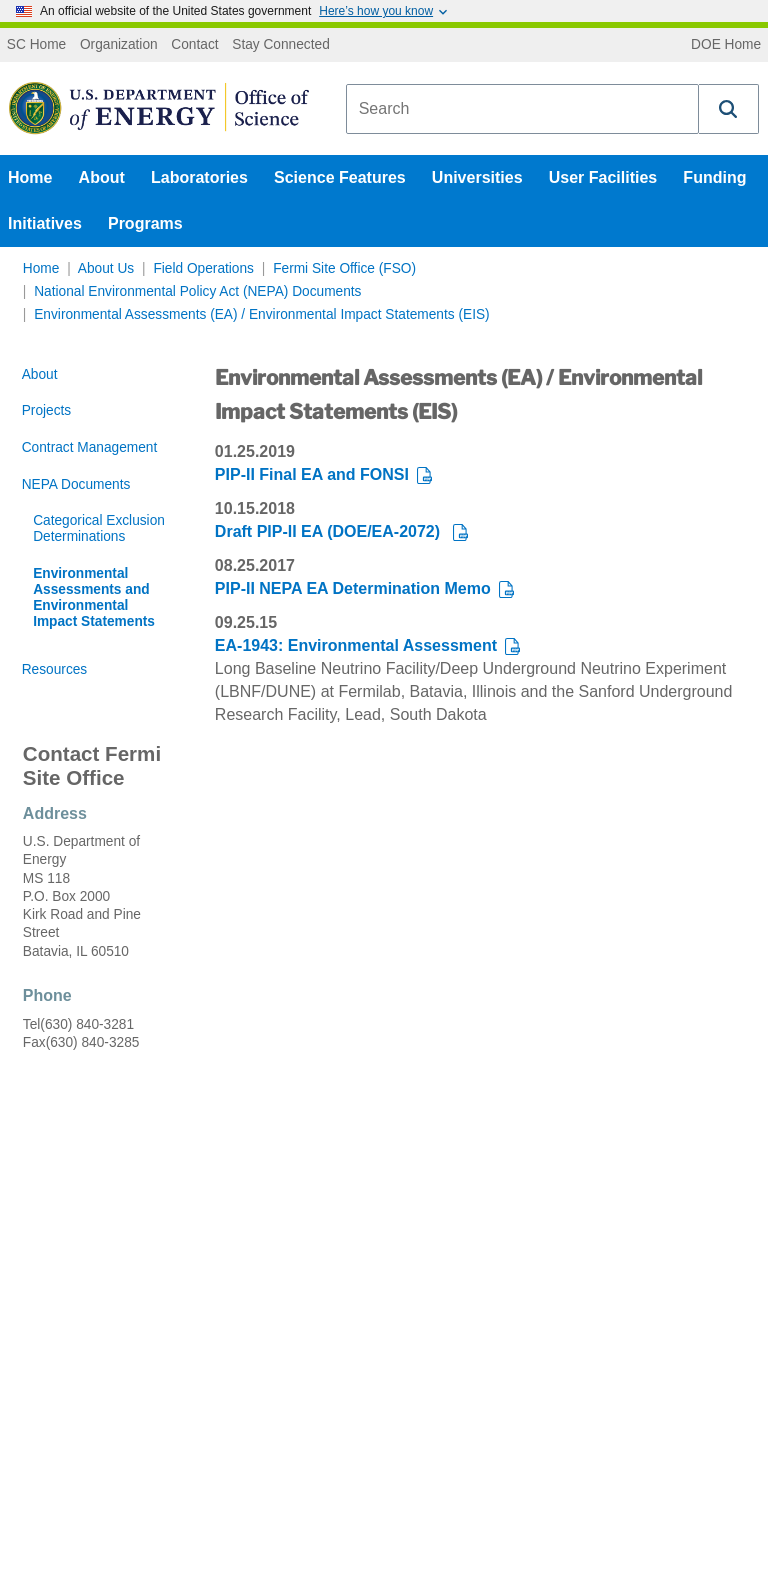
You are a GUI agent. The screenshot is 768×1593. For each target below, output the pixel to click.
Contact (194, 45)
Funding (714, 177)
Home (30, 177)
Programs (145, 223)
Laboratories (199, 177)
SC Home (36, 45)
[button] (729, 109)
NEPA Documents (76, 484)
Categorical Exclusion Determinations (99, 528)
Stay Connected (281, 45)
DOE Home (726, 45)
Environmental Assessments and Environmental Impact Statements (94, 597)
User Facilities (603, 177)
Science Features (340, 177)
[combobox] (522, 109)
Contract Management (90, 447)
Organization (119, 45)
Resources (55, 669)
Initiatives (45, 223)
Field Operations (203, 268)
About (102, 177)
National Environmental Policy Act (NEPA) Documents (197, 291)
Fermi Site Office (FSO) (344, 268)
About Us (106, 268)
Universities (477, 177)
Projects (47, 410)
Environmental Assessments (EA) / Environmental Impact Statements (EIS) (261, 314)
